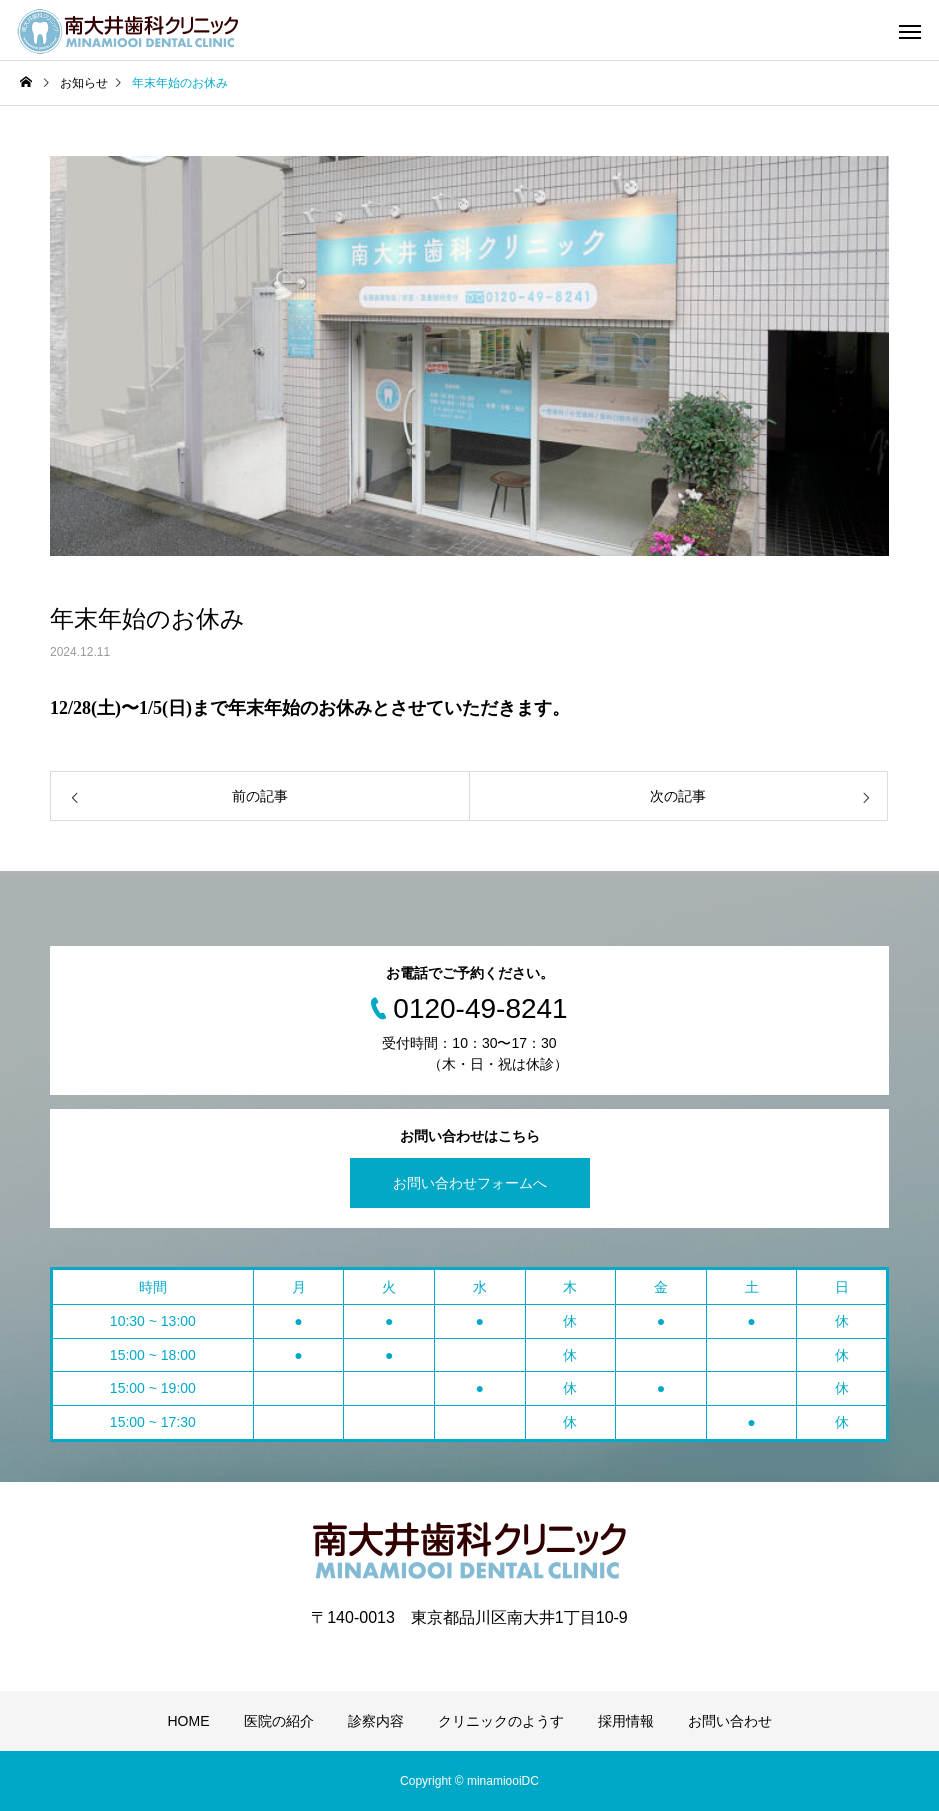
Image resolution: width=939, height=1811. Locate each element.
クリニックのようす (501, 1721)
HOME (189, 1721)
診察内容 (376, 1721)
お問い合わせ (730, 1721)
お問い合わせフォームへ (470, 1183)
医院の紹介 (279, 1721)
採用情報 (626, 1721)
